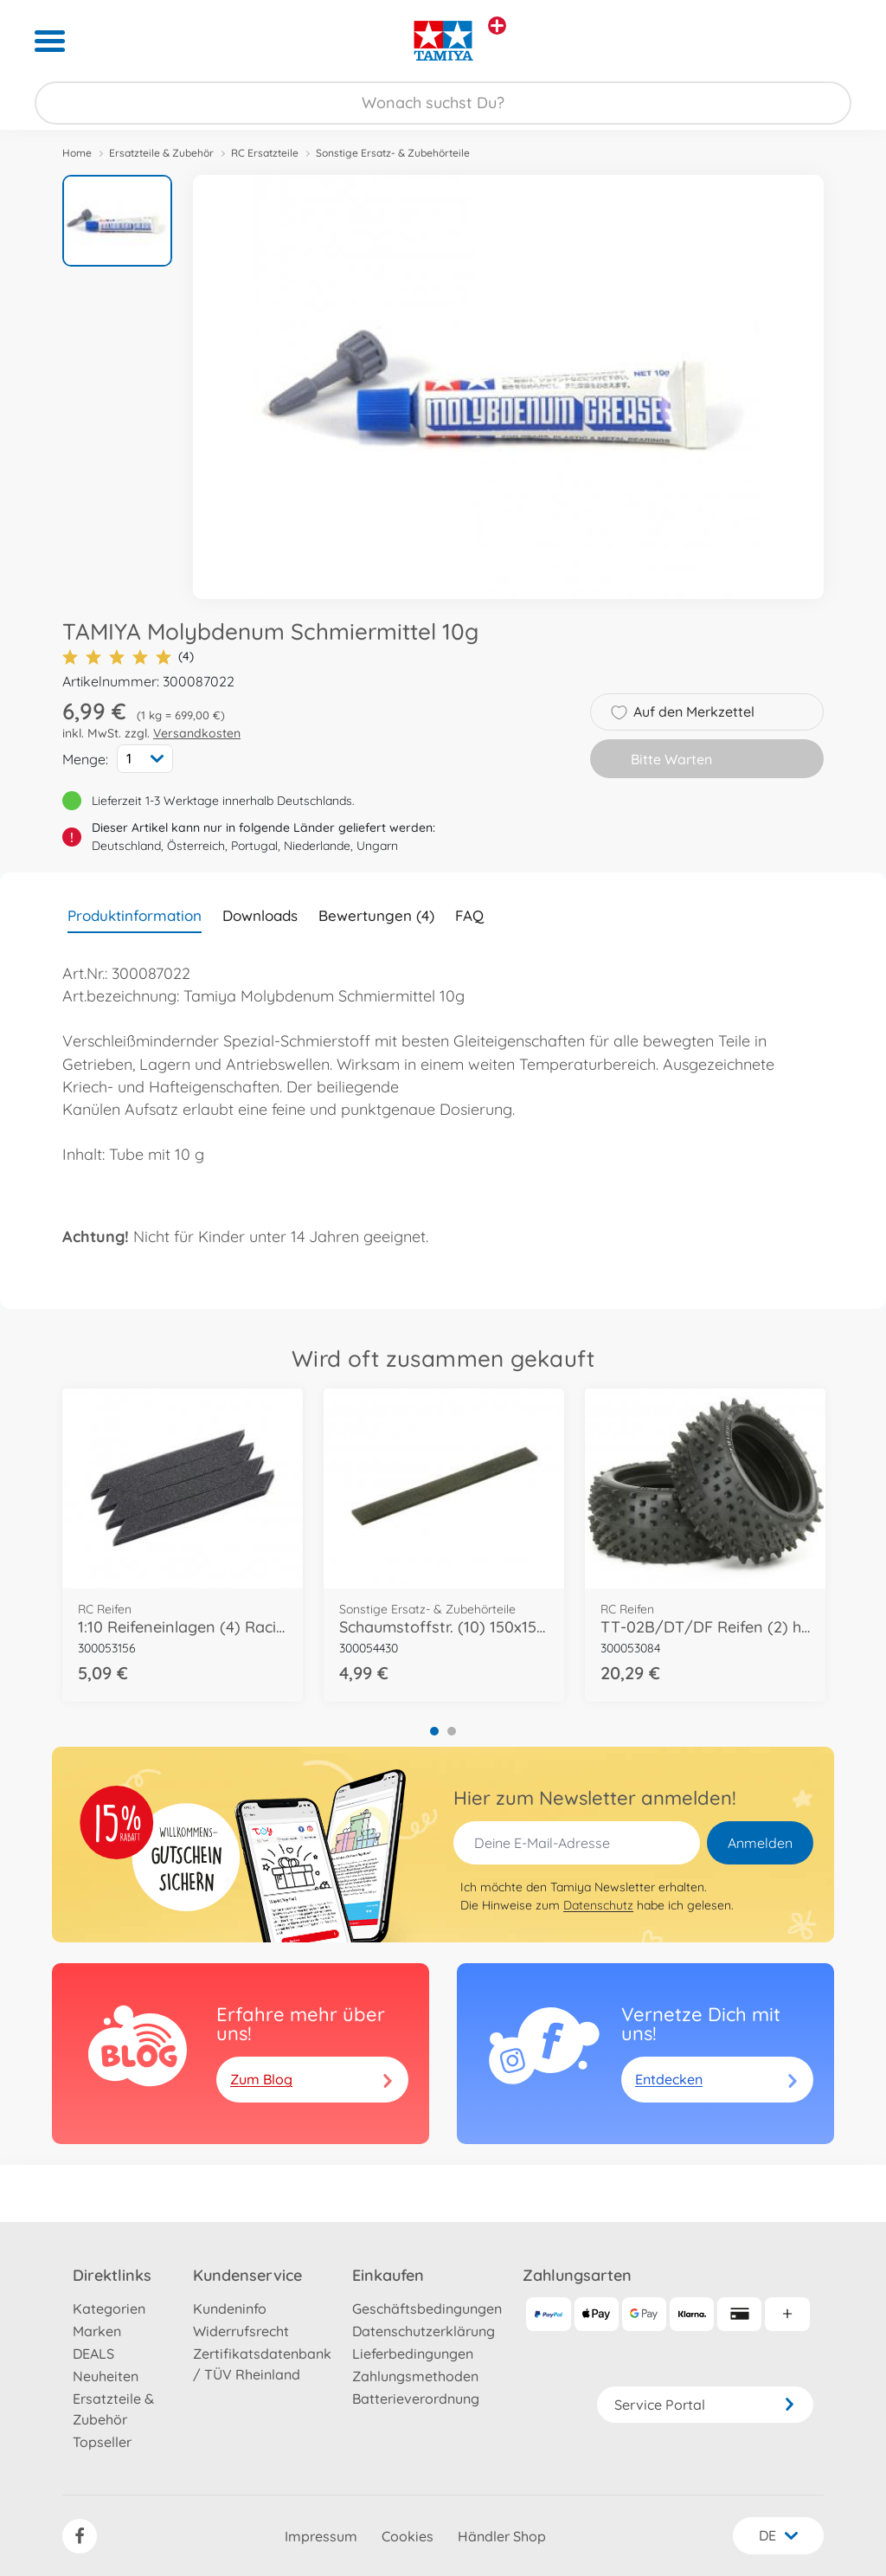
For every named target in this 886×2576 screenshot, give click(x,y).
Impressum (321, 2536)
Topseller (102, 2441)
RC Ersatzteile (265, 152)
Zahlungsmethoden (415, 2376)
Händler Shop (502, 2536)
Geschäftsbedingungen (427, 2308)
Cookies (407, 2536)
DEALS (93, 2353)
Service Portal (705, 2404)
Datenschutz (598, 1905)
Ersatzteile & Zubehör (161, 152)
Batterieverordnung (415, 2398)
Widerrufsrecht (241, 2331)
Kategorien (109, 2308)
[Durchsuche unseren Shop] (443, 103)
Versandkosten (197, 733)
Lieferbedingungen (412, 2353)
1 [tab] (434, 1731)
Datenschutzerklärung (423, 2331)
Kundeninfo (229, 2308)
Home (77, 152)
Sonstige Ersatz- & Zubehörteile (393, 152)
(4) (128, 656)
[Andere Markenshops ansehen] (497, 25)
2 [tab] (451, 1731)
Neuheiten (105, 2376)
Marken (97, 2331)
